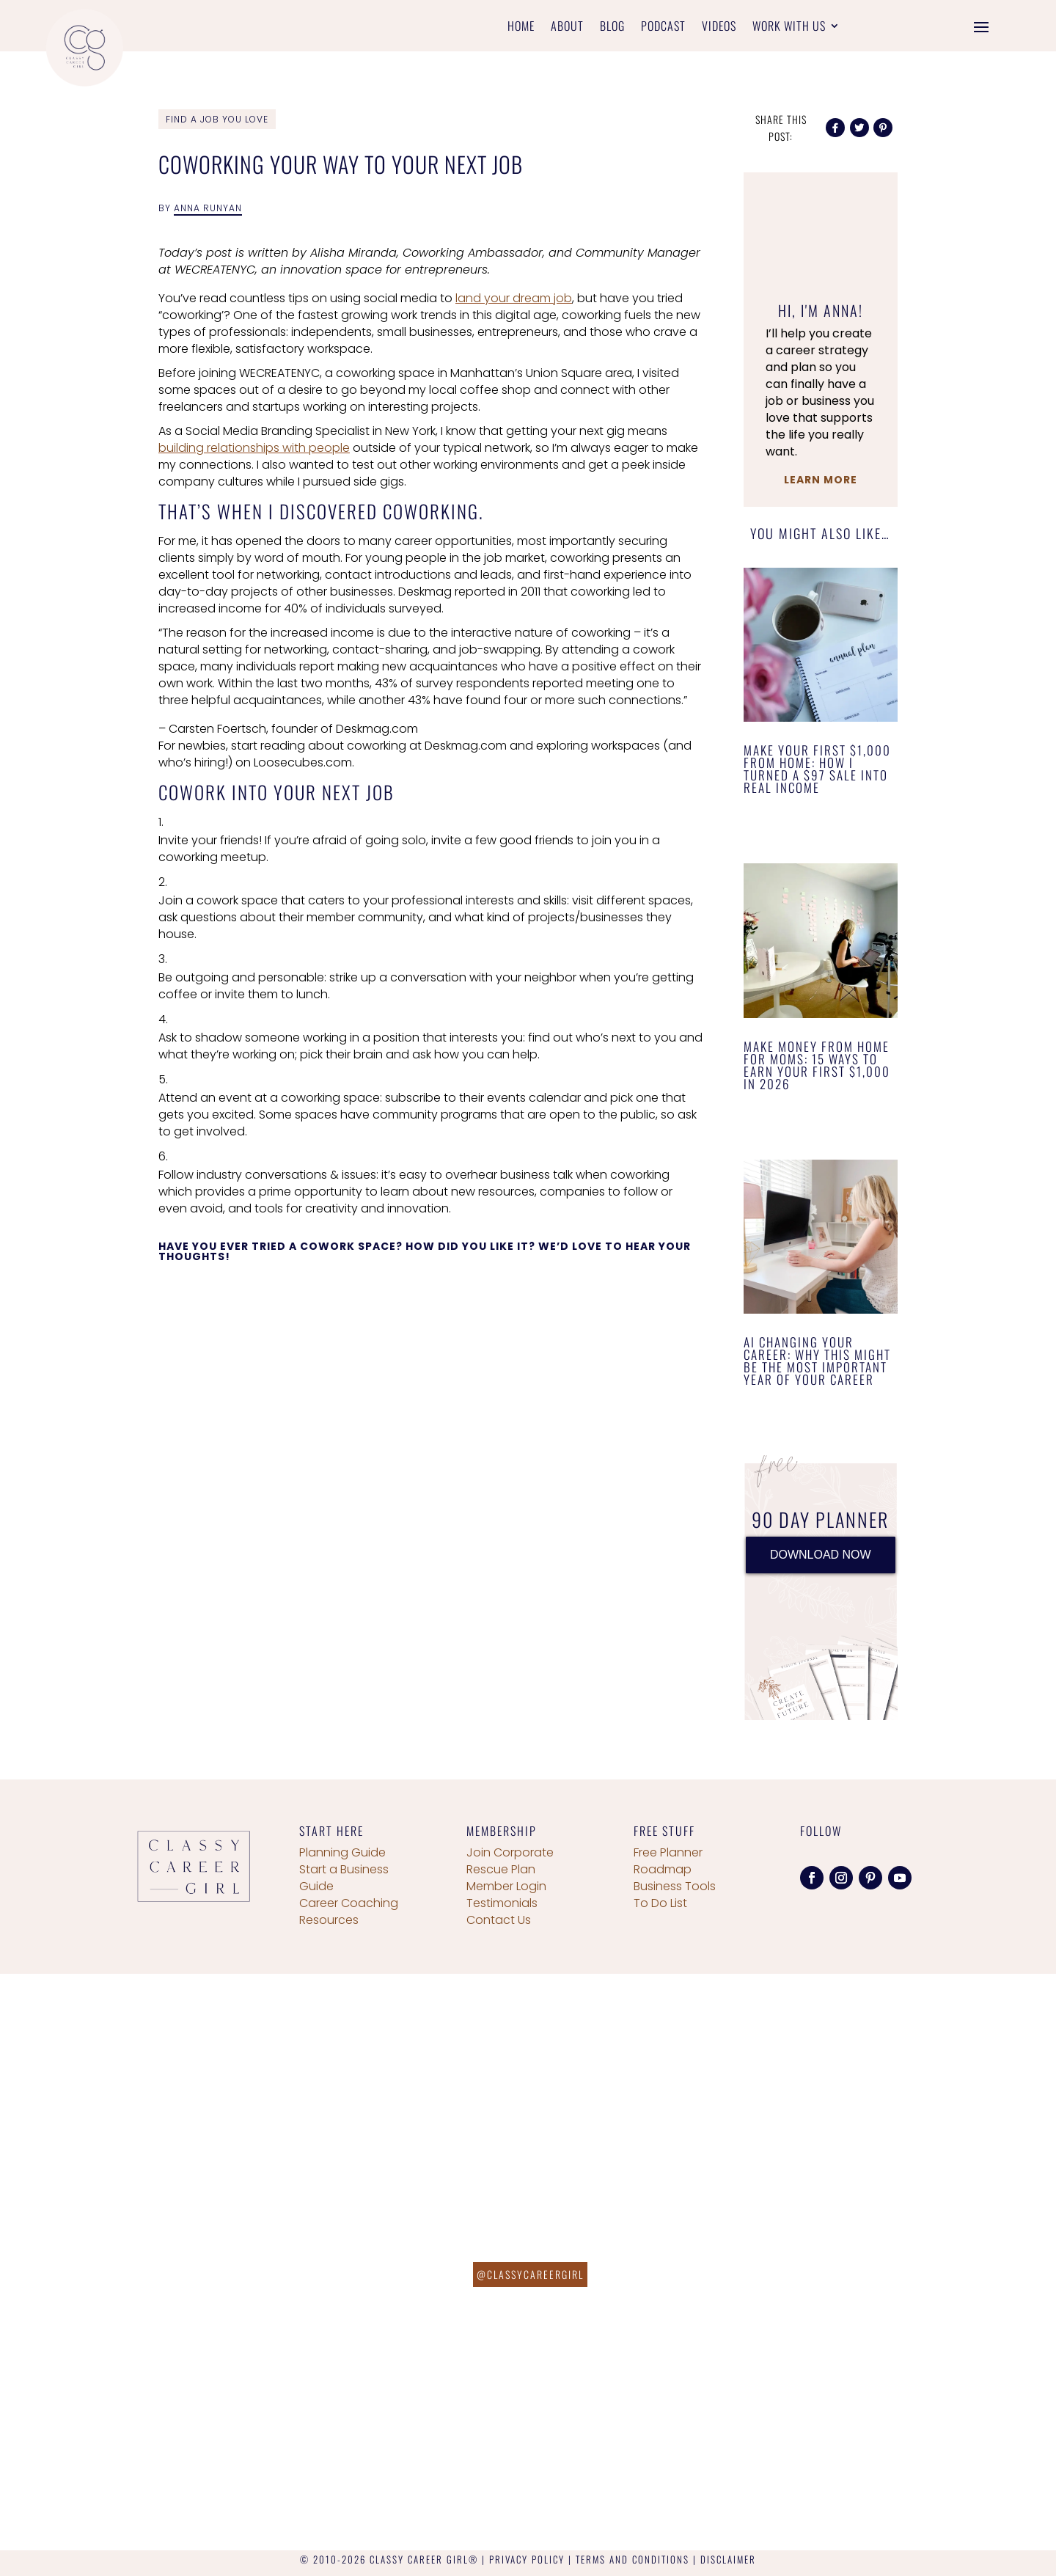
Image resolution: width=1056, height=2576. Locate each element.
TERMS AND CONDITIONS (632, 2559)
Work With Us (789, 27)
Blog (612, 27)
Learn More (820, 479)
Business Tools (675, 1886)
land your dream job (513, 298)
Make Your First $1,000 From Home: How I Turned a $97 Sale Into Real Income (817, 769)
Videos (719, 27)
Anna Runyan (208, 208)
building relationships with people (254, 447)
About (567, 27)
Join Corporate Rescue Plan (510, 1861)
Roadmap (663, 1869)
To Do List (660, 1903)
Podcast (663, 27)
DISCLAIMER (728, 2559)
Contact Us (498, 1919)
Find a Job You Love (217, 119)
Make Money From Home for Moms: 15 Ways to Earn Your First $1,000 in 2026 (817, 1065)
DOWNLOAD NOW (820, 1554)
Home (521, 27)
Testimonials (502, 1903)
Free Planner (668, 1852)
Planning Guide (342, 1852)
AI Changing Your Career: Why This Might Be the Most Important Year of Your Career (817, 1360)
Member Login (506, 1886)
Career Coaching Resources (348, 1911)
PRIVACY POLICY (527, 2559)
